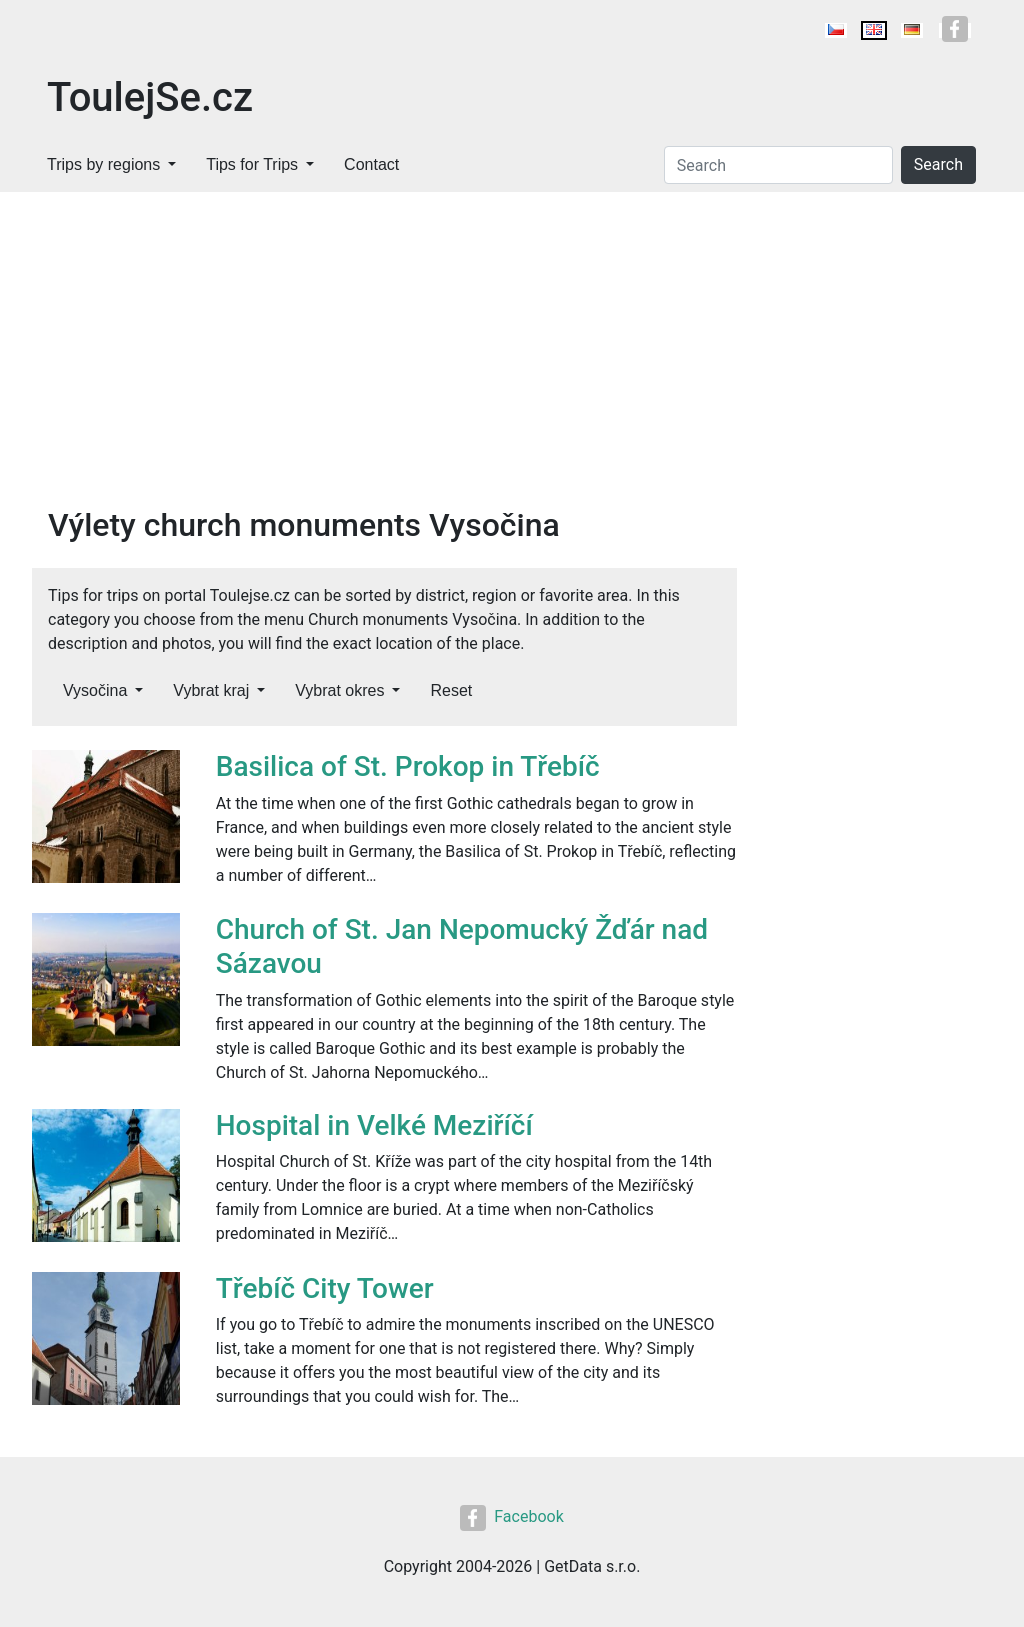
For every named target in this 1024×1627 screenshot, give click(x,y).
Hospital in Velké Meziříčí (374, 1125)
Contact (371, 164)
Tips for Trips (252, 164)
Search (938, 164)
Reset (451, 690)
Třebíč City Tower (325, 1288)
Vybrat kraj (211, 690)
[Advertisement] (512, 342)
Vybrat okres (339, 690)
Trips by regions (103, 164)
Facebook (511, 1516)
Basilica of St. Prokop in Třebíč (408, 766)
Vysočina (95, 690)
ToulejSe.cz (150, 97)
